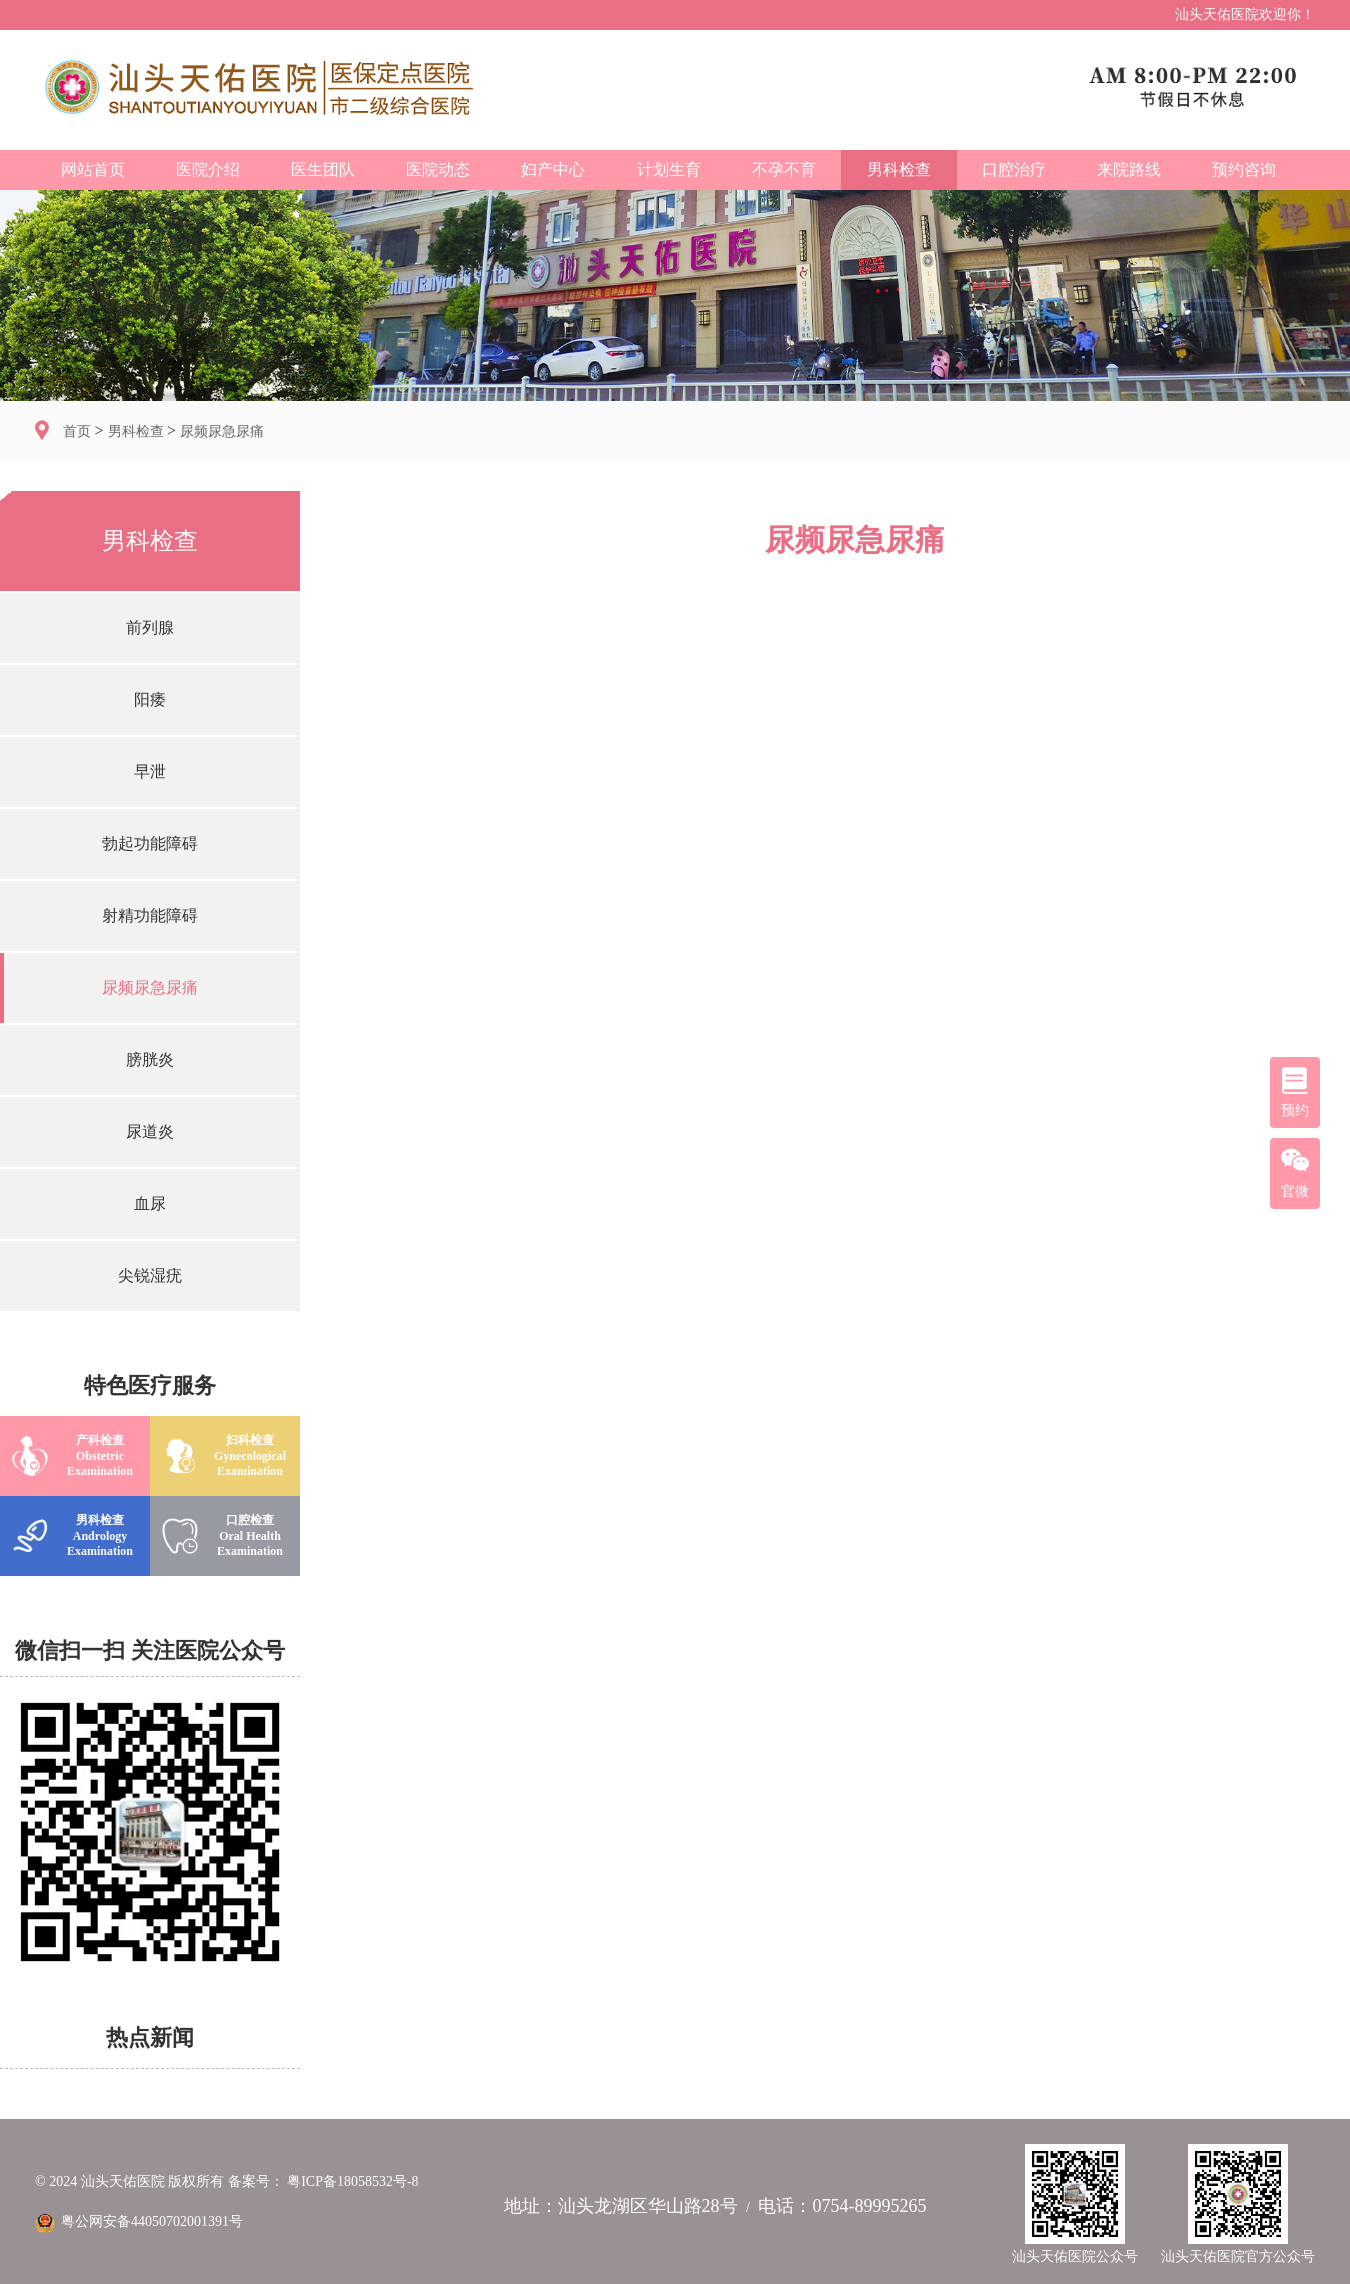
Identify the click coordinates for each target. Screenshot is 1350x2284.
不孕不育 (784, 169)
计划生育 (669, 169)
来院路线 (1129, 169)
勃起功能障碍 (150, 843)
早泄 (150, 771)
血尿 (150, 1203)
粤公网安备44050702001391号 (139, 2221)
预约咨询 (1244, 169)
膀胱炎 (150, 1059)
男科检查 (899, 169)
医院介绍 (208, 169)
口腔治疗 (1014, 169)
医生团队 (323, 169)
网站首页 (93, 169)
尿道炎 (150, 1131)
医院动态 (438, 169)
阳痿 (150, 699)
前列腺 (150, 627)
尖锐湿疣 (150, 1275)
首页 (79, 431)
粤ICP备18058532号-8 (352, 2181)
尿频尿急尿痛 (222, 431)
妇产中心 (553, 169)
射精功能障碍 (150, 915)
